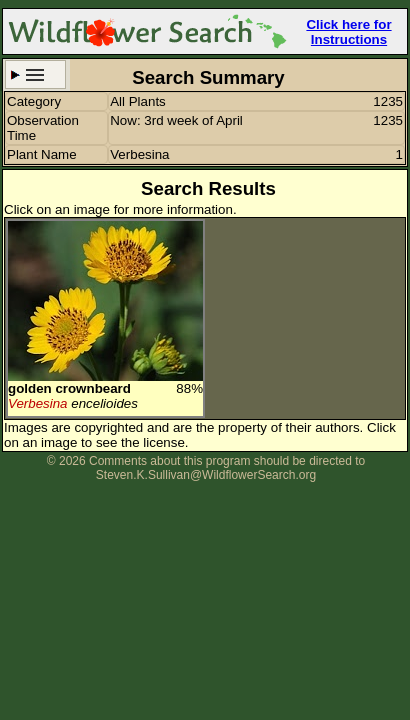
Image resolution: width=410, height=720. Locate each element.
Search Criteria (35, 74)
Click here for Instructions (348, 32)
